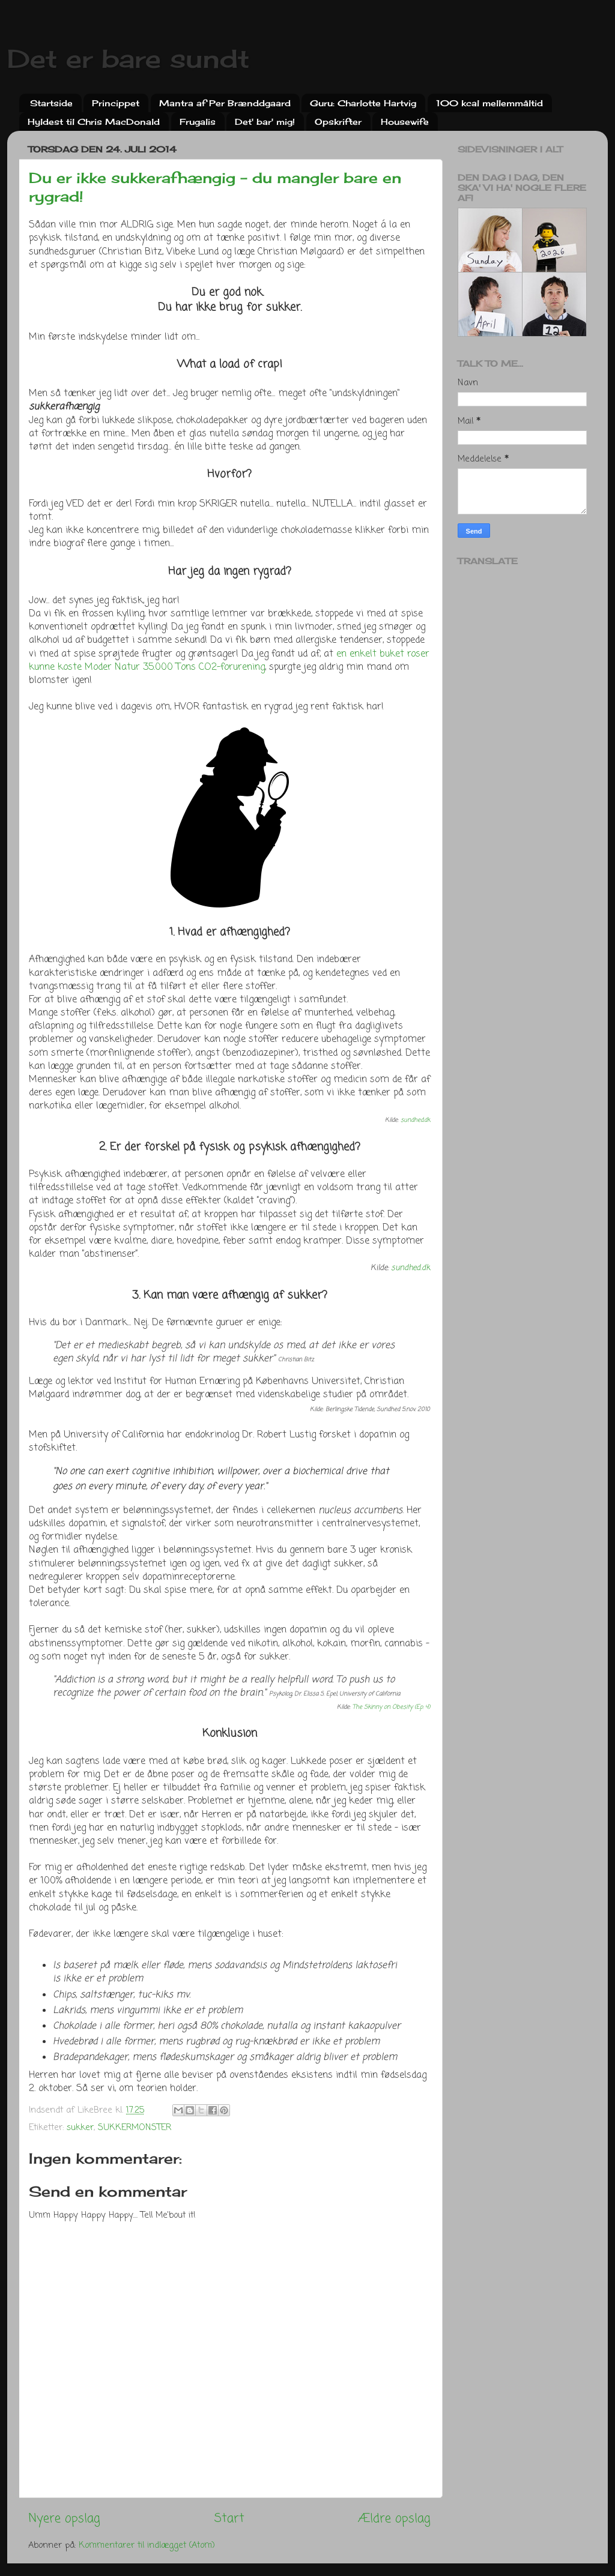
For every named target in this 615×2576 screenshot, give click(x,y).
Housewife (405, 121)
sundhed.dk (415, 1120)
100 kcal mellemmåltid (489, 103)
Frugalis (198, 121)
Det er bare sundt (128, 58)
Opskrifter (338, 121)
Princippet (115, 103)
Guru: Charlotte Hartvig (363, 103)
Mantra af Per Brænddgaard (225, 103)
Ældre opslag (394, 2518)
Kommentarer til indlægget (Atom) (147, 2545)
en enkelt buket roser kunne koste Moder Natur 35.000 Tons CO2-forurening (229, 661)
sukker (80, 2127)
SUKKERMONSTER (134, 2127)
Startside (51, 103)
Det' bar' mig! (265, 121)
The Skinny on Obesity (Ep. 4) (391, 1707)
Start (229, 2518)
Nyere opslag (64, 2518)
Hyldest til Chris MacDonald (94, 121)
